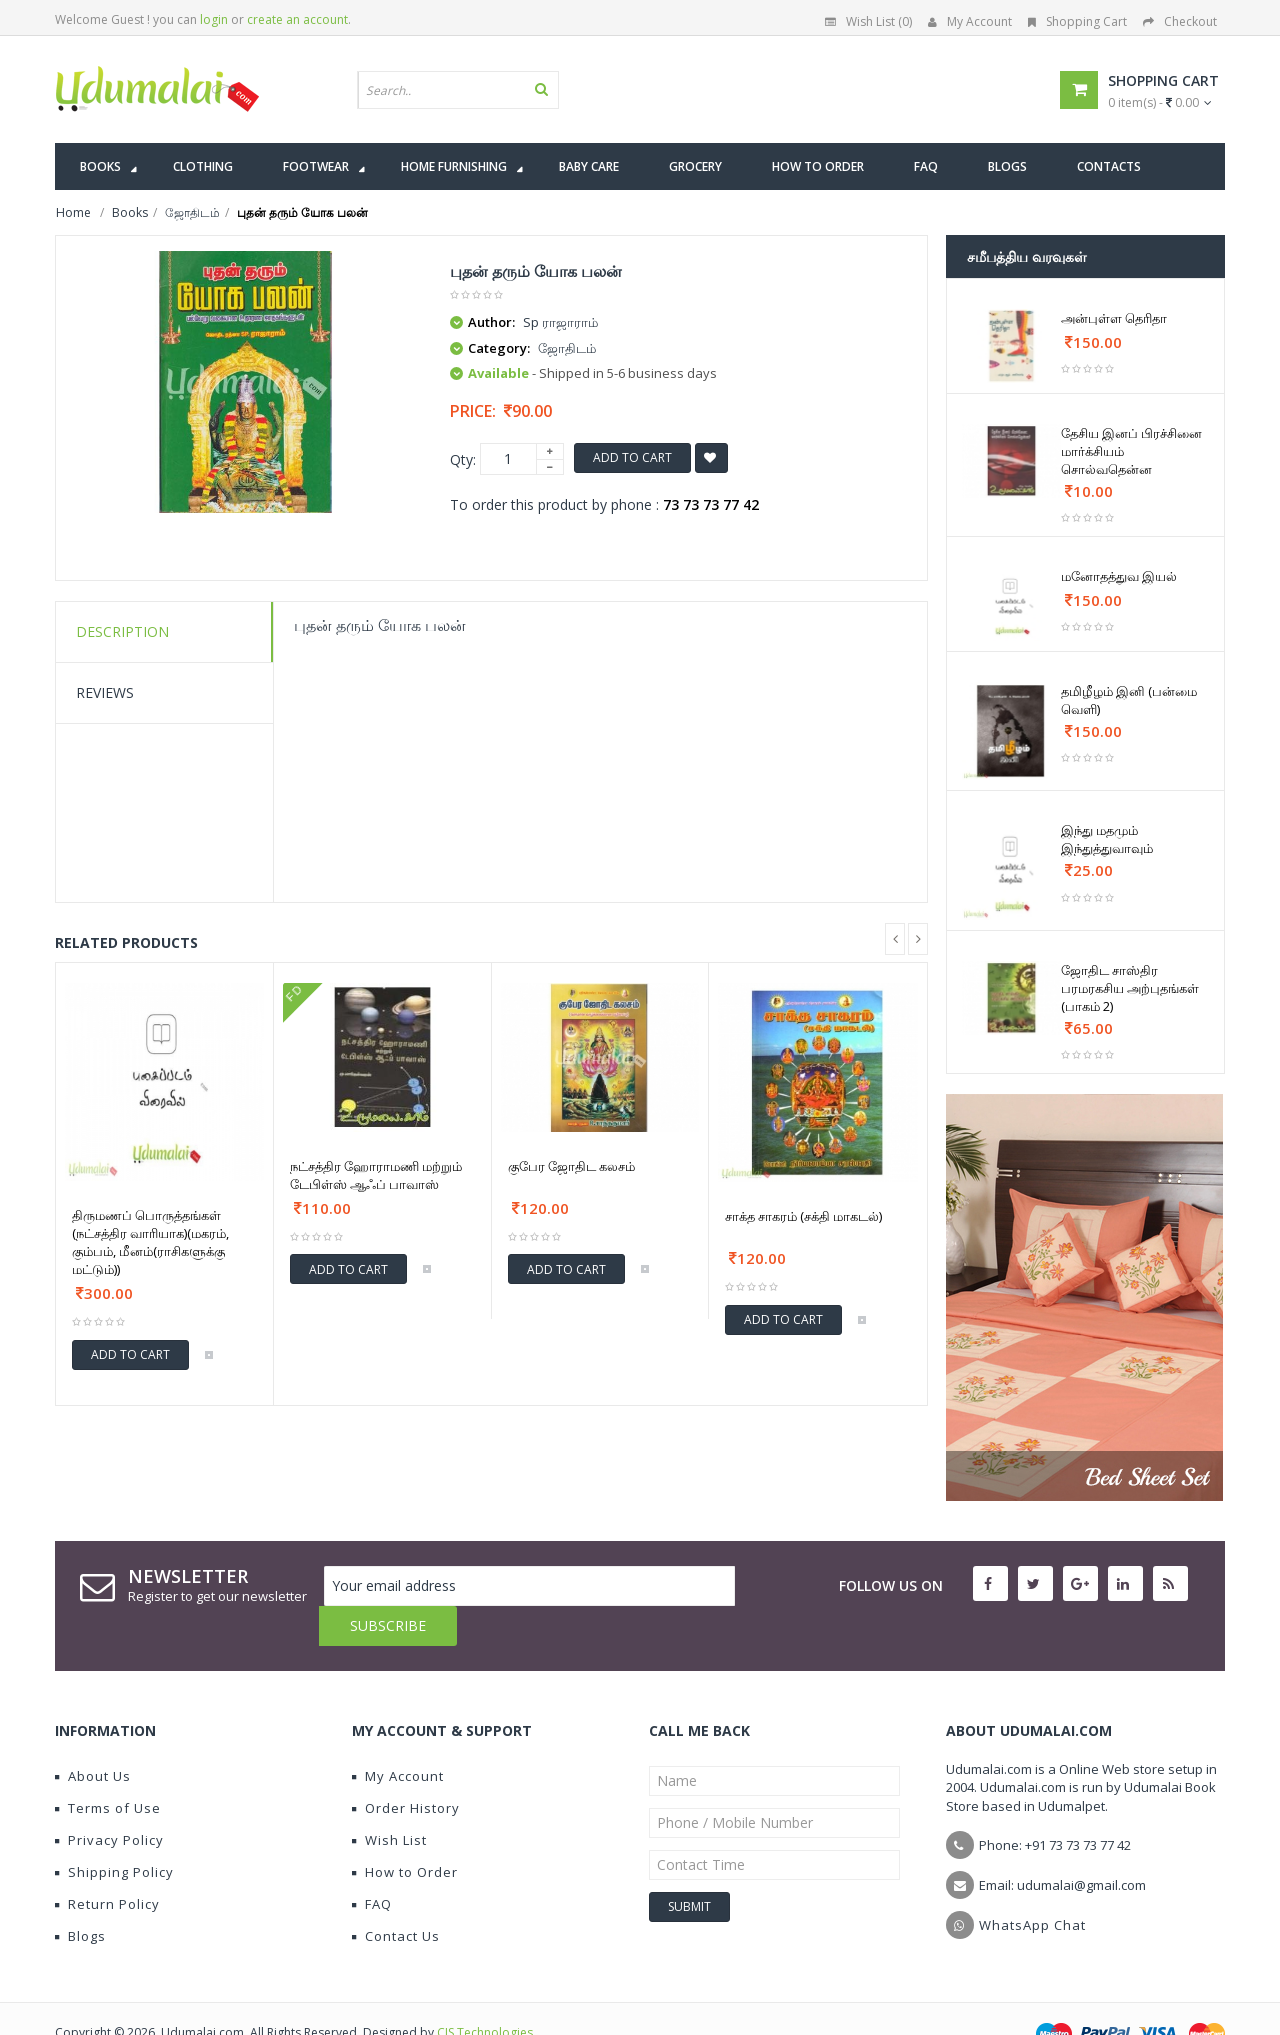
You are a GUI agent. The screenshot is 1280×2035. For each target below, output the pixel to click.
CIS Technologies (485, 1992)
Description (122, 631)
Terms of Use (108, 1768)
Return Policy (107, 1864)
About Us (93, 1736)
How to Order (405, 1832)
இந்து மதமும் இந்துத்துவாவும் (1107, 839)
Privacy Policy (109, 1800)
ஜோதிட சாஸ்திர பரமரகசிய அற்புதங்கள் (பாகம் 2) (1130, 988)
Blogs (80, 1896)
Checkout (1180, 21)
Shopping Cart (1077, 21)
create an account (297, 19)
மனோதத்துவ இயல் (1119, 576)
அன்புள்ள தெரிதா (1114, 318)
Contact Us (396, 1896)
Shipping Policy (114, 1832)
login (214, 19)
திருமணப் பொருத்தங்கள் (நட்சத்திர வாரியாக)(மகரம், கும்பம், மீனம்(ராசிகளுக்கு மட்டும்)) (150, 1242)
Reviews (105, 692)
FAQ (372, 1864)
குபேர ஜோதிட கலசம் (571, 1166)
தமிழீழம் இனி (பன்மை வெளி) (1129, 700)
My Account (970, 21)
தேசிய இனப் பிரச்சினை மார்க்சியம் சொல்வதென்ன (1131, 451)
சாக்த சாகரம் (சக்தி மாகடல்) (803, 1216)
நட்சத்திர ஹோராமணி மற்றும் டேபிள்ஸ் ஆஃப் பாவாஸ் (376, 1175)
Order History (406, 1768)
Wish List (389, 1800)
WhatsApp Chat (1032, 1885)
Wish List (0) (868, 21)
